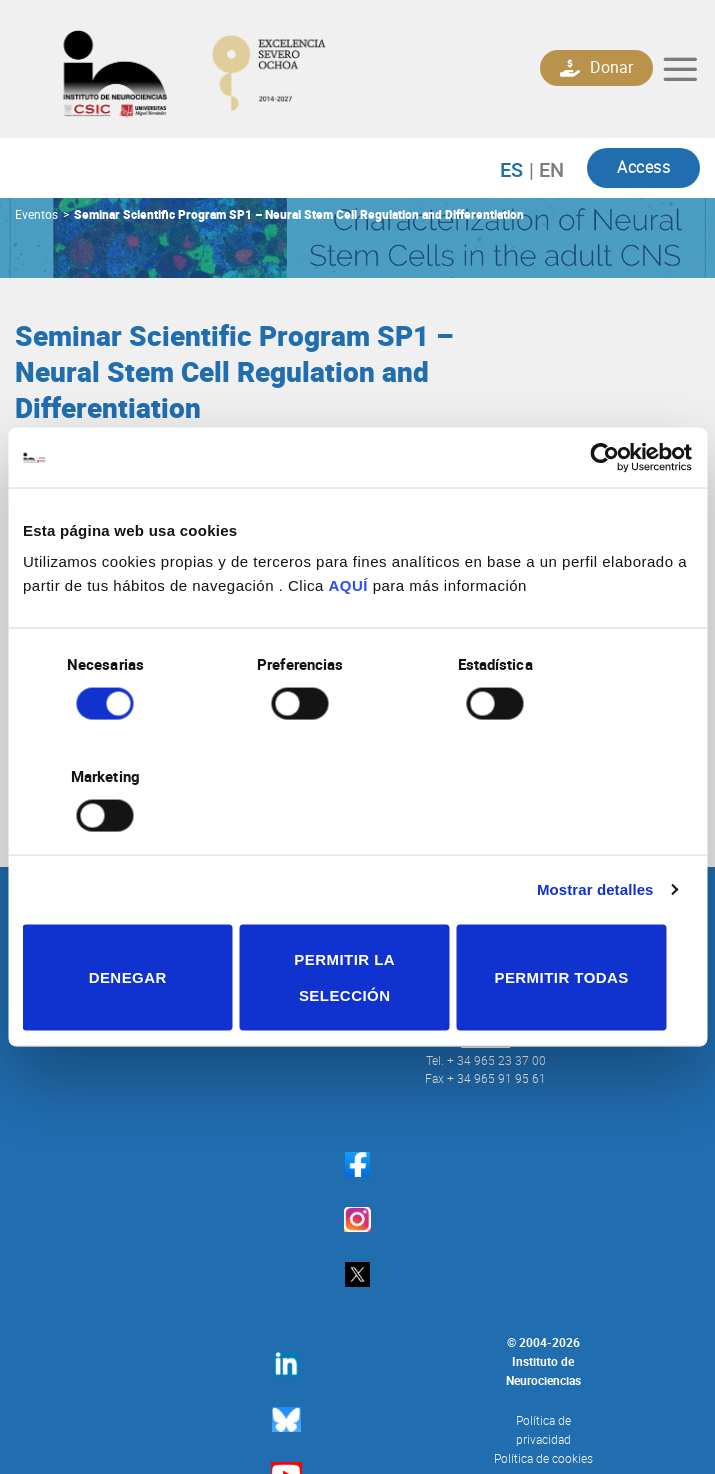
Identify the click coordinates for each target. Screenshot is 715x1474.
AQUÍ (349, 641)
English (546, 171)
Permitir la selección (357, 920)
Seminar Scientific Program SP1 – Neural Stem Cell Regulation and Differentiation (299, 216)
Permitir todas (583, 920)
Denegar (132, 920)
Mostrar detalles (595, 833)
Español (521, 171)
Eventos (36, 216)
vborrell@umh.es (232, 477)
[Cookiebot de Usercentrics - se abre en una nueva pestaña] (604, 514)
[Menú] (680, 70)
